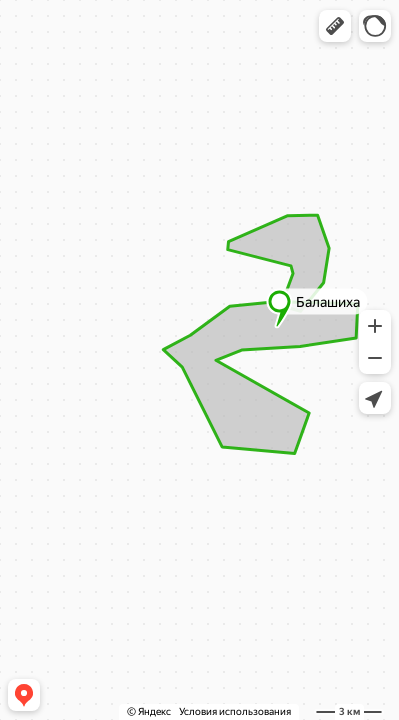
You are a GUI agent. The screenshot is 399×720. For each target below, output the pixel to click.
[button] (335, 26)
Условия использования (235, 711)
